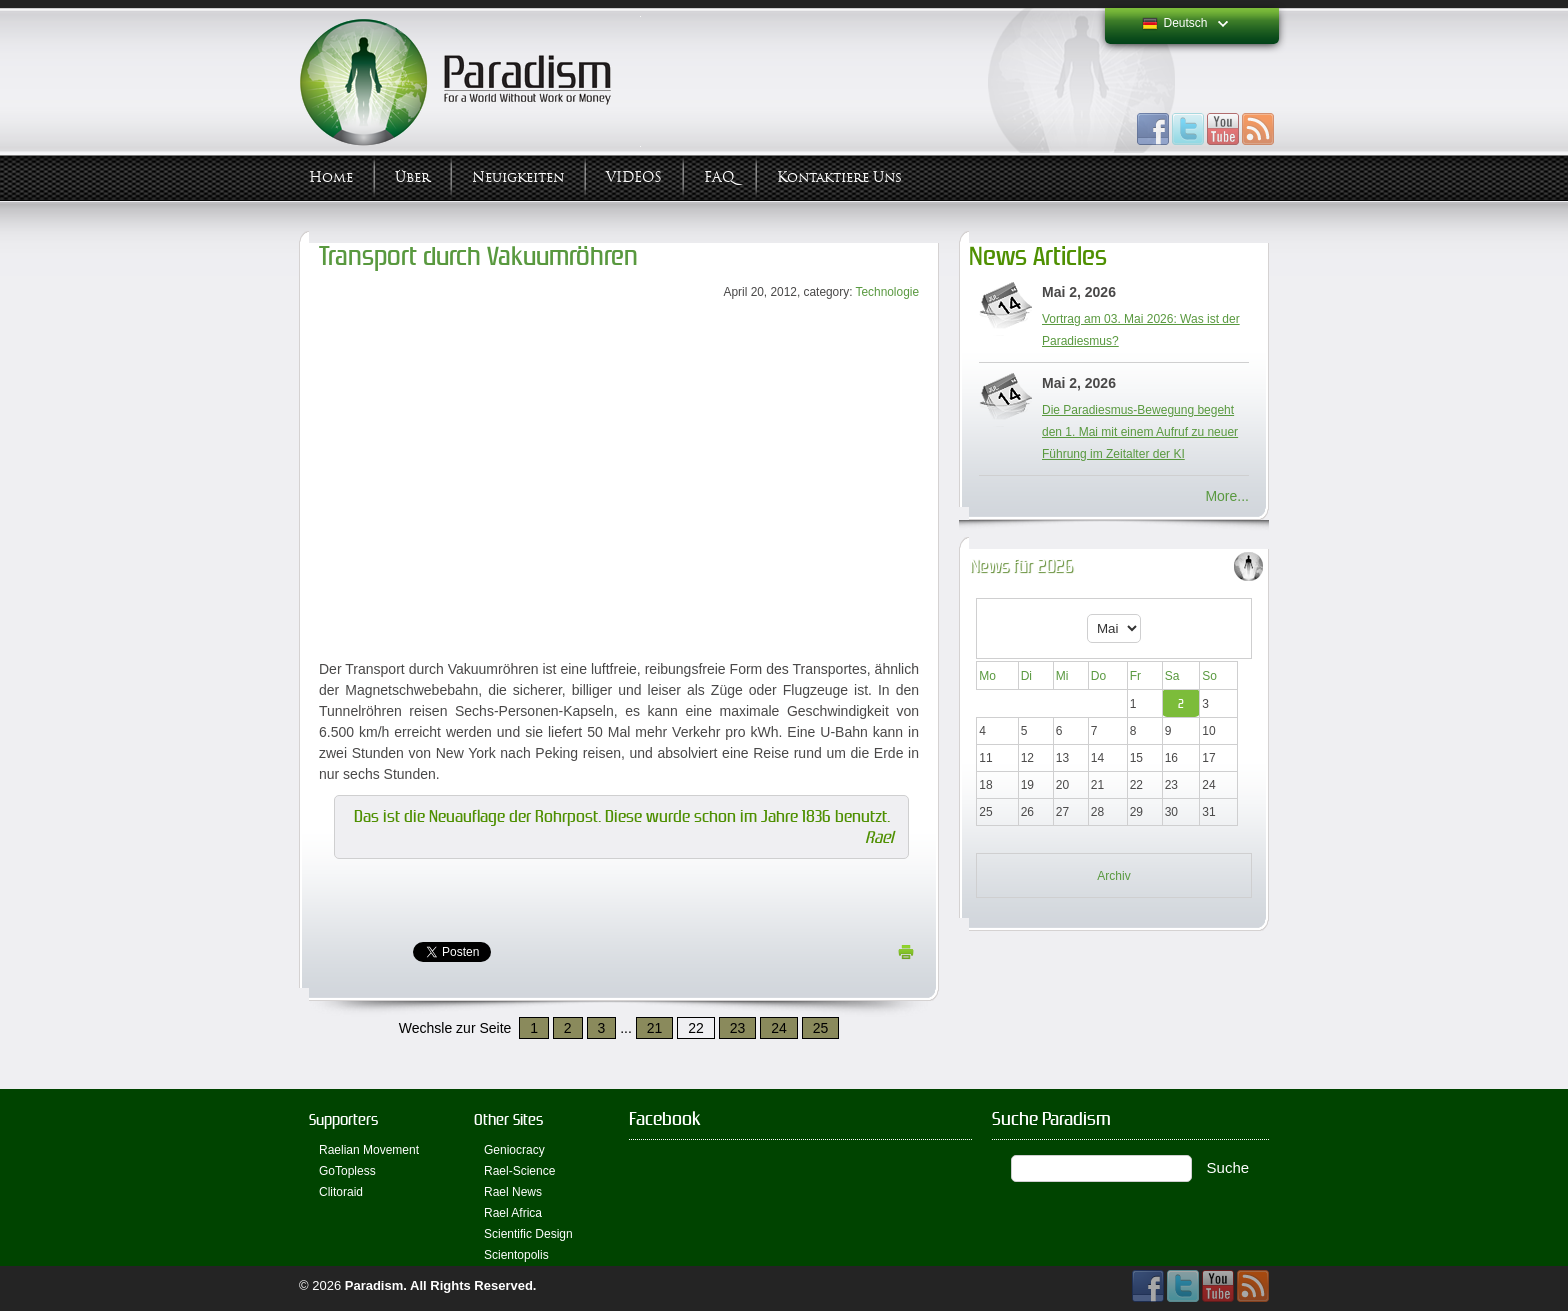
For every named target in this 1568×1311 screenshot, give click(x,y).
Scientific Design (528, 1234)
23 (738, 1028)
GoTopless (347, 1171)
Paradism (374, 1285)
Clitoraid (341, 1192)
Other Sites (508, 1119)
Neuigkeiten (518, 177)
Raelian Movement (369, 1150)
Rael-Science (519, 1171)
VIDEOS (634, 177)
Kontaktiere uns (839, 177)
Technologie (887, 292)
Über (412, 177)
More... (1227, 496)
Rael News (513, 1192)
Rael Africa (513, 1213)
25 (821, 1028)
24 (779, 1028)
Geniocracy (514, 1150)
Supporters (343, 1119)
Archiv (1113, 876)
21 (655, 1028)
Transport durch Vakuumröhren (478, 256)
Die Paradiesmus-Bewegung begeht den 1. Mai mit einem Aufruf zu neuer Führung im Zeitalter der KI (1140, 432)
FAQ (719, 177)
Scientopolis (516, 1255)
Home (331, 177)
